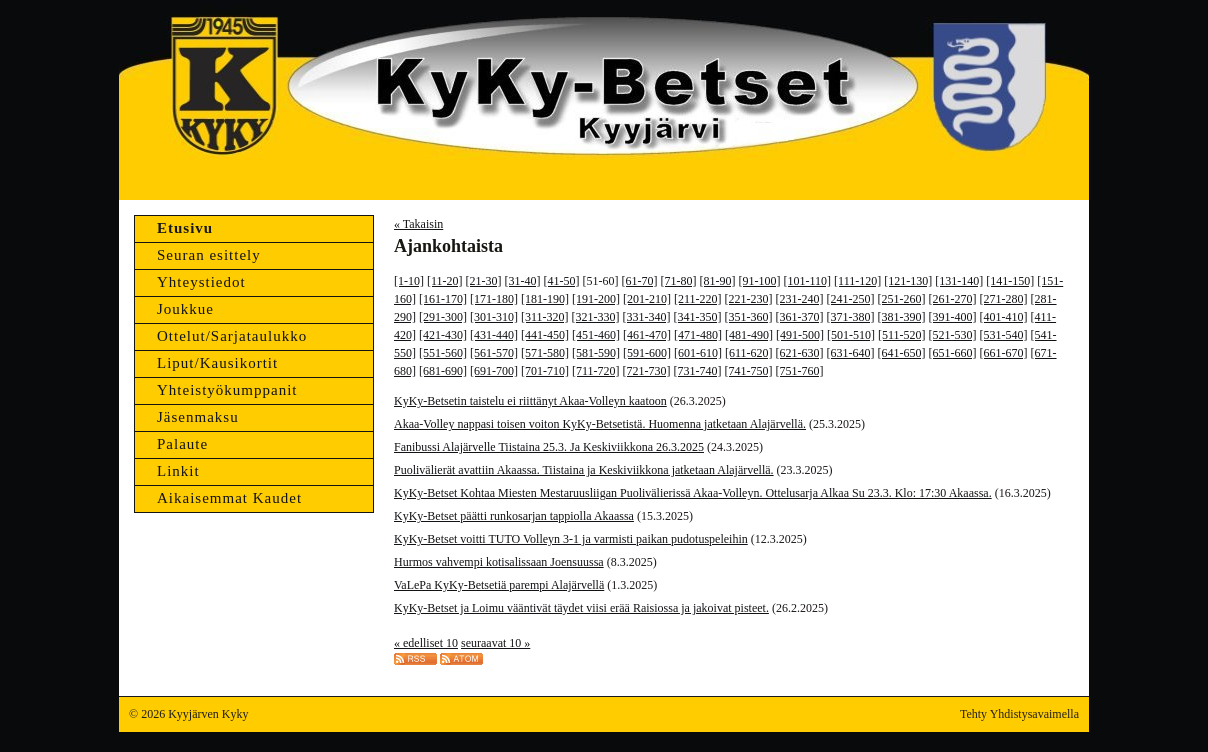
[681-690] (443, 371)
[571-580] (545, 353)
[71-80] (679, 281)
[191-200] (596, 299)
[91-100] (760, 281)
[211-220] (698, 299)
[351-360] (749, 317)
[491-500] (800, 335)
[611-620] (749, 353)
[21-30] (484, 281)
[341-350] (698, 317)
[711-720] (596, 371)
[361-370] (800, 317)
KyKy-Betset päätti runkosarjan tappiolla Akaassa (514, 516)
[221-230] (749, 299)
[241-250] (851, 299)
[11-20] (445, 281)
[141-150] (1010, 281)
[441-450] (545, 335)
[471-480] (698, 335)
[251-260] (902, 299)
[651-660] (953, 353)
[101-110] (808, 281)
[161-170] (443, 299)
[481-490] (749, 335)
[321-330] (596, 317)
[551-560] (443, 353)
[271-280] (1004, 299)
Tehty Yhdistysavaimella (1019, 714)
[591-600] (647, 353)
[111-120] (857, 281)
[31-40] (523, 281)
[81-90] (718, 281)
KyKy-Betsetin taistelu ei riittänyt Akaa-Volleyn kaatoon (530, 401)
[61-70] (640, 281)
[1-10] (409, 281)
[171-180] (494, 299)
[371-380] (851, 317)
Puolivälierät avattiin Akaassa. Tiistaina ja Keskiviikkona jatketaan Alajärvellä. (584, 470)
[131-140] (959, 281)
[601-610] (698, 353)
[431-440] (494, 335)
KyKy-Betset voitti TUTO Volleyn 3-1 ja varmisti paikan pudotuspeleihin (571, 539)
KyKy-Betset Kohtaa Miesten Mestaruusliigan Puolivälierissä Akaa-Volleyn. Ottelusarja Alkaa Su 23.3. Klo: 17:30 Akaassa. (693, 493)
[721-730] (647, 371)
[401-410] (1004, 317)
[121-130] (908, 281)
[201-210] (647, 299)
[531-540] (1004, 335)
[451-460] (596, 335)
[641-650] (902, 353)
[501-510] (851, 335)
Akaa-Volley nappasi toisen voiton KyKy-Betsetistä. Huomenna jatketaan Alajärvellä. (600, 424)
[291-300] (443, 317)
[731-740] (698, 371)
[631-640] (851, 353)
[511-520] (902, 335)
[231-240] (800, 299)
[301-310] (494, 317)
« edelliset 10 (426, 643)
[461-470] (647, 335)
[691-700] (494, 371)
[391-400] (953, 317)
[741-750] (749, 371)
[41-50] (562, 281)
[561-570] (494, 353)
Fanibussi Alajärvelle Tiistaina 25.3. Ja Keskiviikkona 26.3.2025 (549, 447)
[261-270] (953, 299)
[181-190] (545, 299)
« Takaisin (418, 224)
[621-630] (800, 353)
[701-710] (545, 371)
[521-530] (953, 335)
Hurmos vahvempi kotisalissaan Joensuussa (499, 562)
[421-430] (443, 335)
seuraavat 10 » (495, 643)
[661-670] (1004, 353)
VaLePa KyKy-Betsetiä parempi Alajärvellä (499, 585)
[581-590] (596, 353)
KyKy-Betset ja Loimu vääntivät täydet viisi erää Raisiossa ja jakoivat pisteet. (581, 608)
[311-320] (545, 317)
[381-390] (902, 317)
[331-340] (647, 317)
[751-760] (800, 371)
